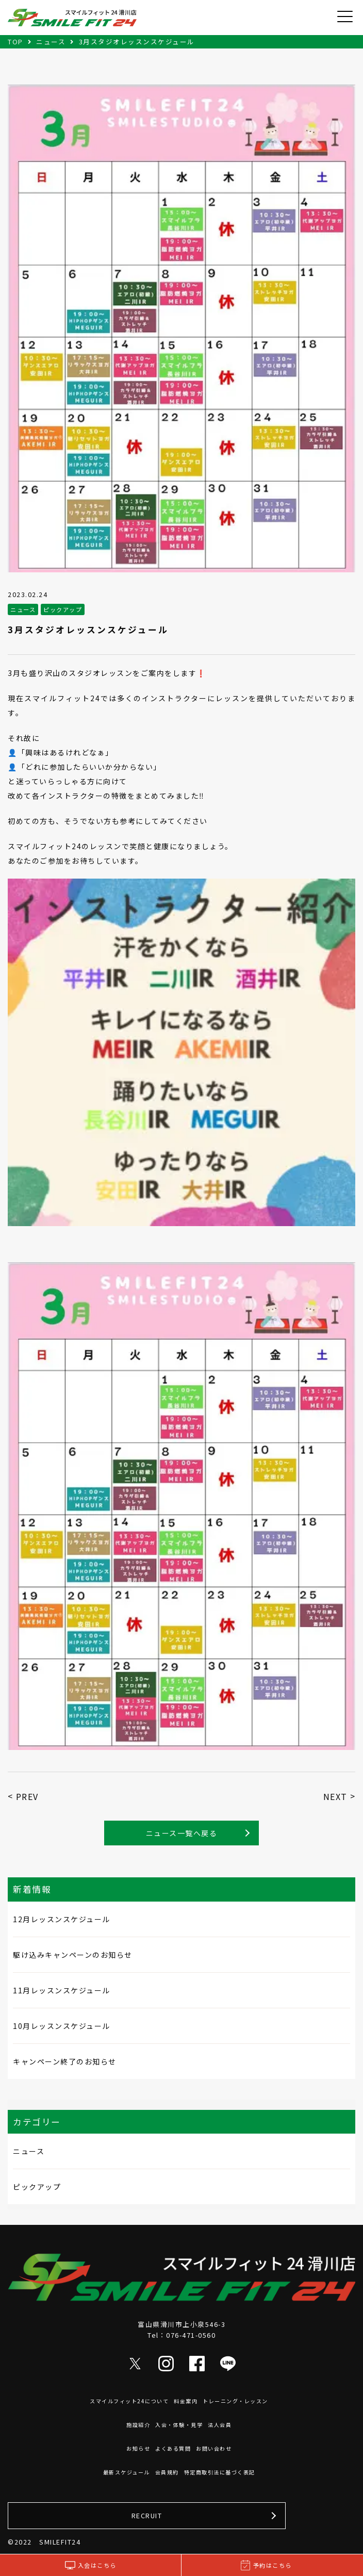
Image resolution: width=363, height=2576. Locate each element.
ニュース (28, 2151)
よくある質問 (173, 2448)
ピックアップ (37, 2187)
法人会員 (220, 2425)
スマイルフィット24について (129, 2401)
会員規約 (167, 2472)
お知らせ (138, 2448)
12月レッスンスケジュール (61, 1919)
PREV (27, 1796)
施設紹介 (138, 2425)
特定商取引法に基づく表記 (219, 2472)
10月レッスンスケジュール (61, 2026)
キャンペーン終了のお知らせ (65, 2061)
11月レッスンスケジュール (61, 1990)
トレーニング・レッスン (235, 2401)
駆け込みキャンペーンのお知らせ (73, 1955)
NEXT (335, 1796)
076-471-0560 (191, 2335)
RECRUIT (146, 2515)
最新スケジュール (126, 2472)
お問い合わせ (214, 2448)
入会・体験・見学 (179, 2425)
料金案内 (185, 2401)
